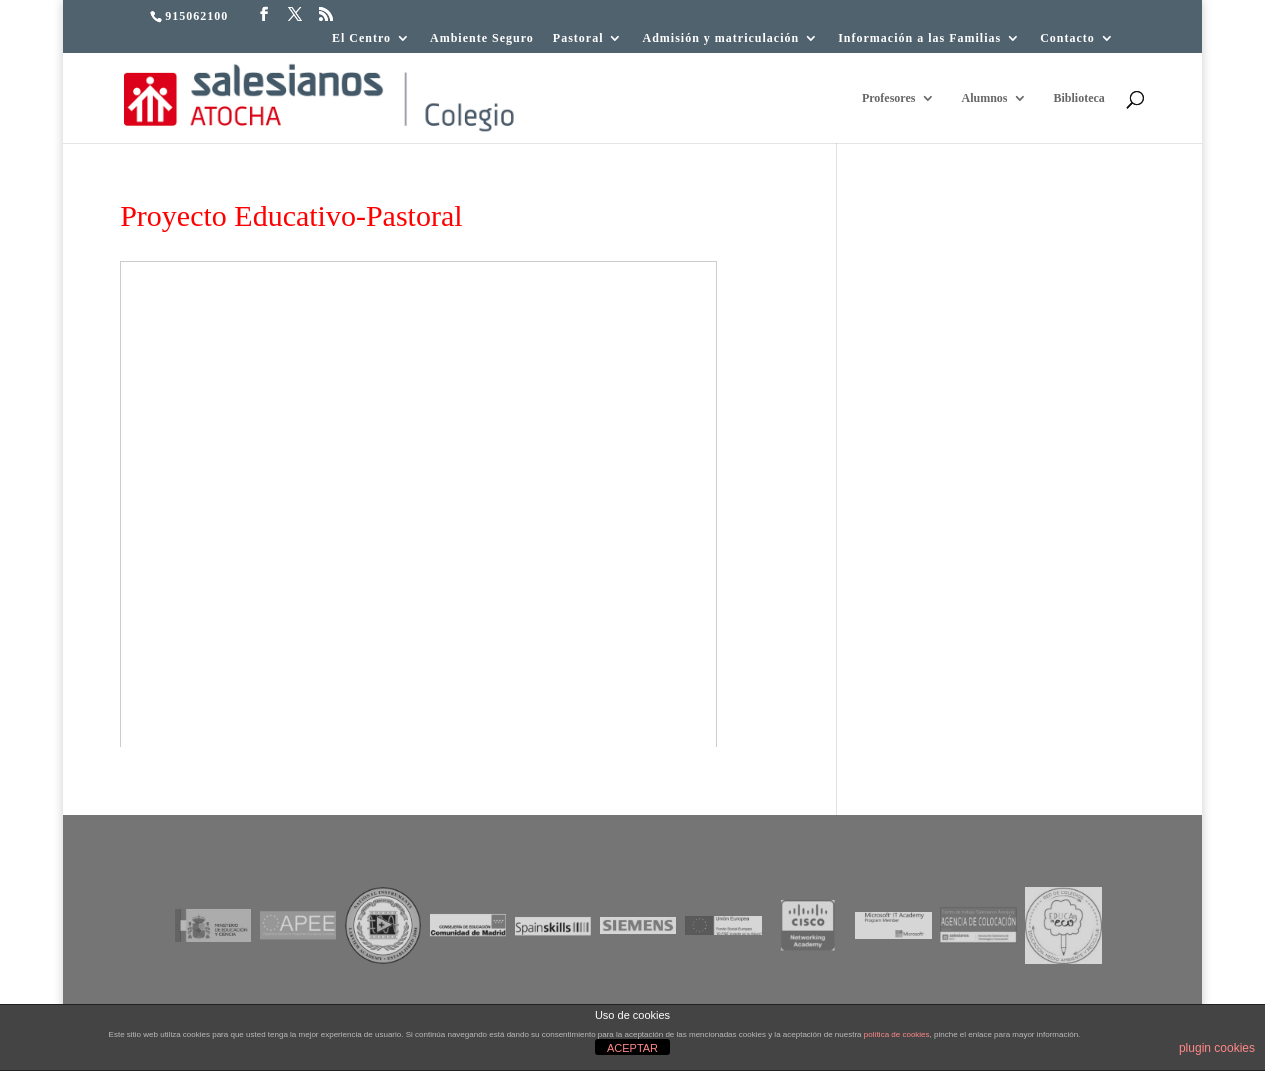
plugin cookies (1217, 1048)
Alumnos (984, 98)
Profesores (889, 98)
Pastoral (578, 38)
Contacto (1067, 38)
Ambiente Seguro (482, 38)
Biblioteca (1078, 98)
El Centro (361, 38)
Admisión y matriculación (720, 38)
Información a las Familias (919, 38)
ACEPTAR (632, 1048)
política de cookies (897, 1034)
